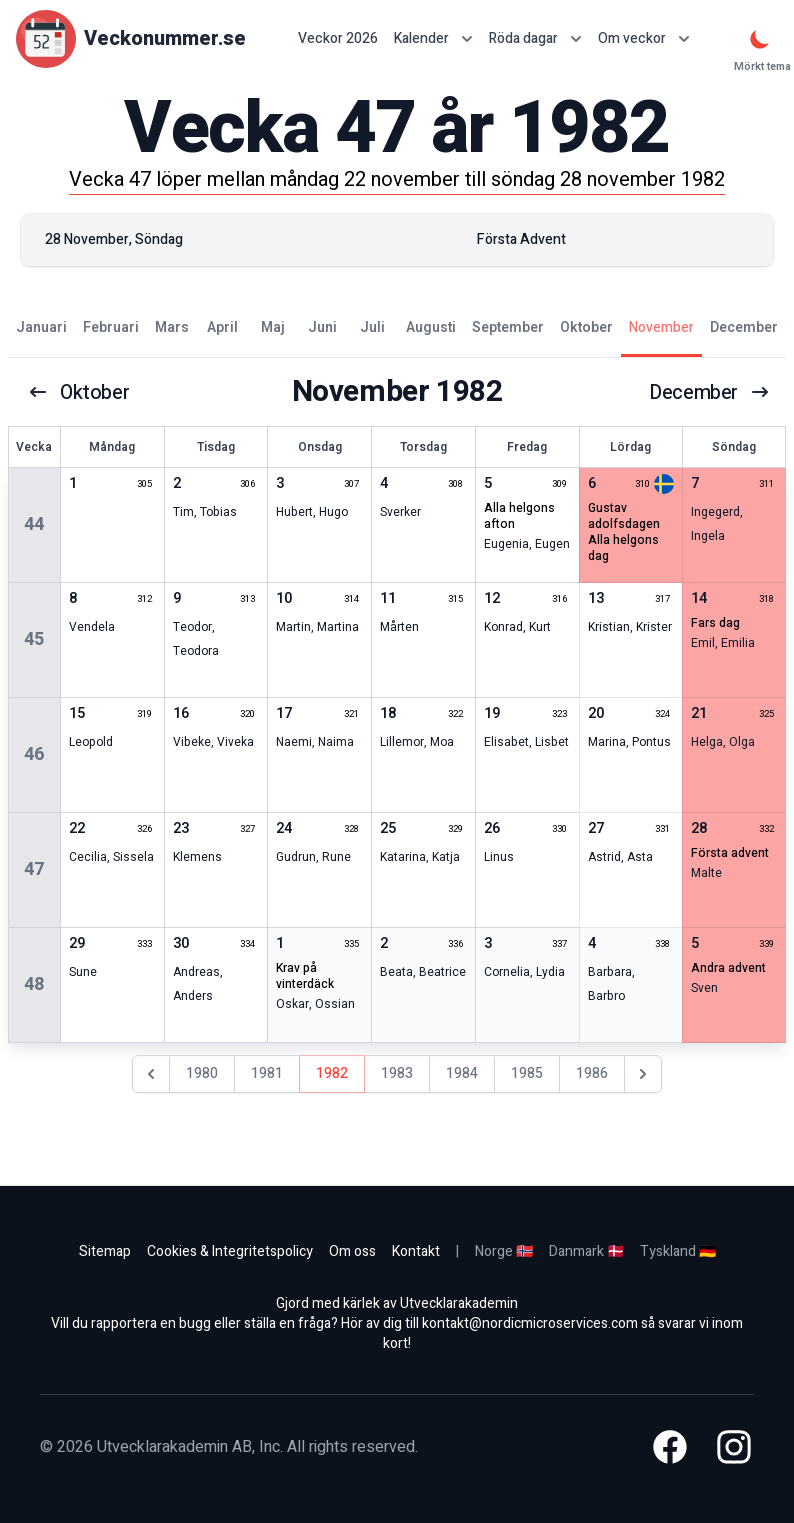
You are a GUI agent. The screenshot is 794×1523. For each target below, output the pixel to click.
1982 (332, 1073)
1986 (592, 1073)
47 (34, 869)
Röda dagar (535, 38)
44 (34, 524)
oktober (79, 392)
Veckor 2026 (338, 39)
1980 (202, 1073)
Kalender (433, 38)
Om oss (352, 1251)
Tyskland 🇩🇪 (678, 1251)
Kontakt (416, 1251)
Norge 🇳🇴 (504, 1251)
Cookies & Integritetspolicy (230, 1251)
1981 (267, 1073)
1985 (527, 1073)
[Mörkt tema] (760, 39)
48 (34, 984)
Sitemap (105, 1251)
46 (34, 754)
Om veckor (644, 38)
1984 (462, 1073)
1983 (397, 1073)
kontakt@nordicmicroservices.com (530, 1323)
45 (34, 639)
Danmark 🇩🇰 (586, 1251)
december (709, 392)
